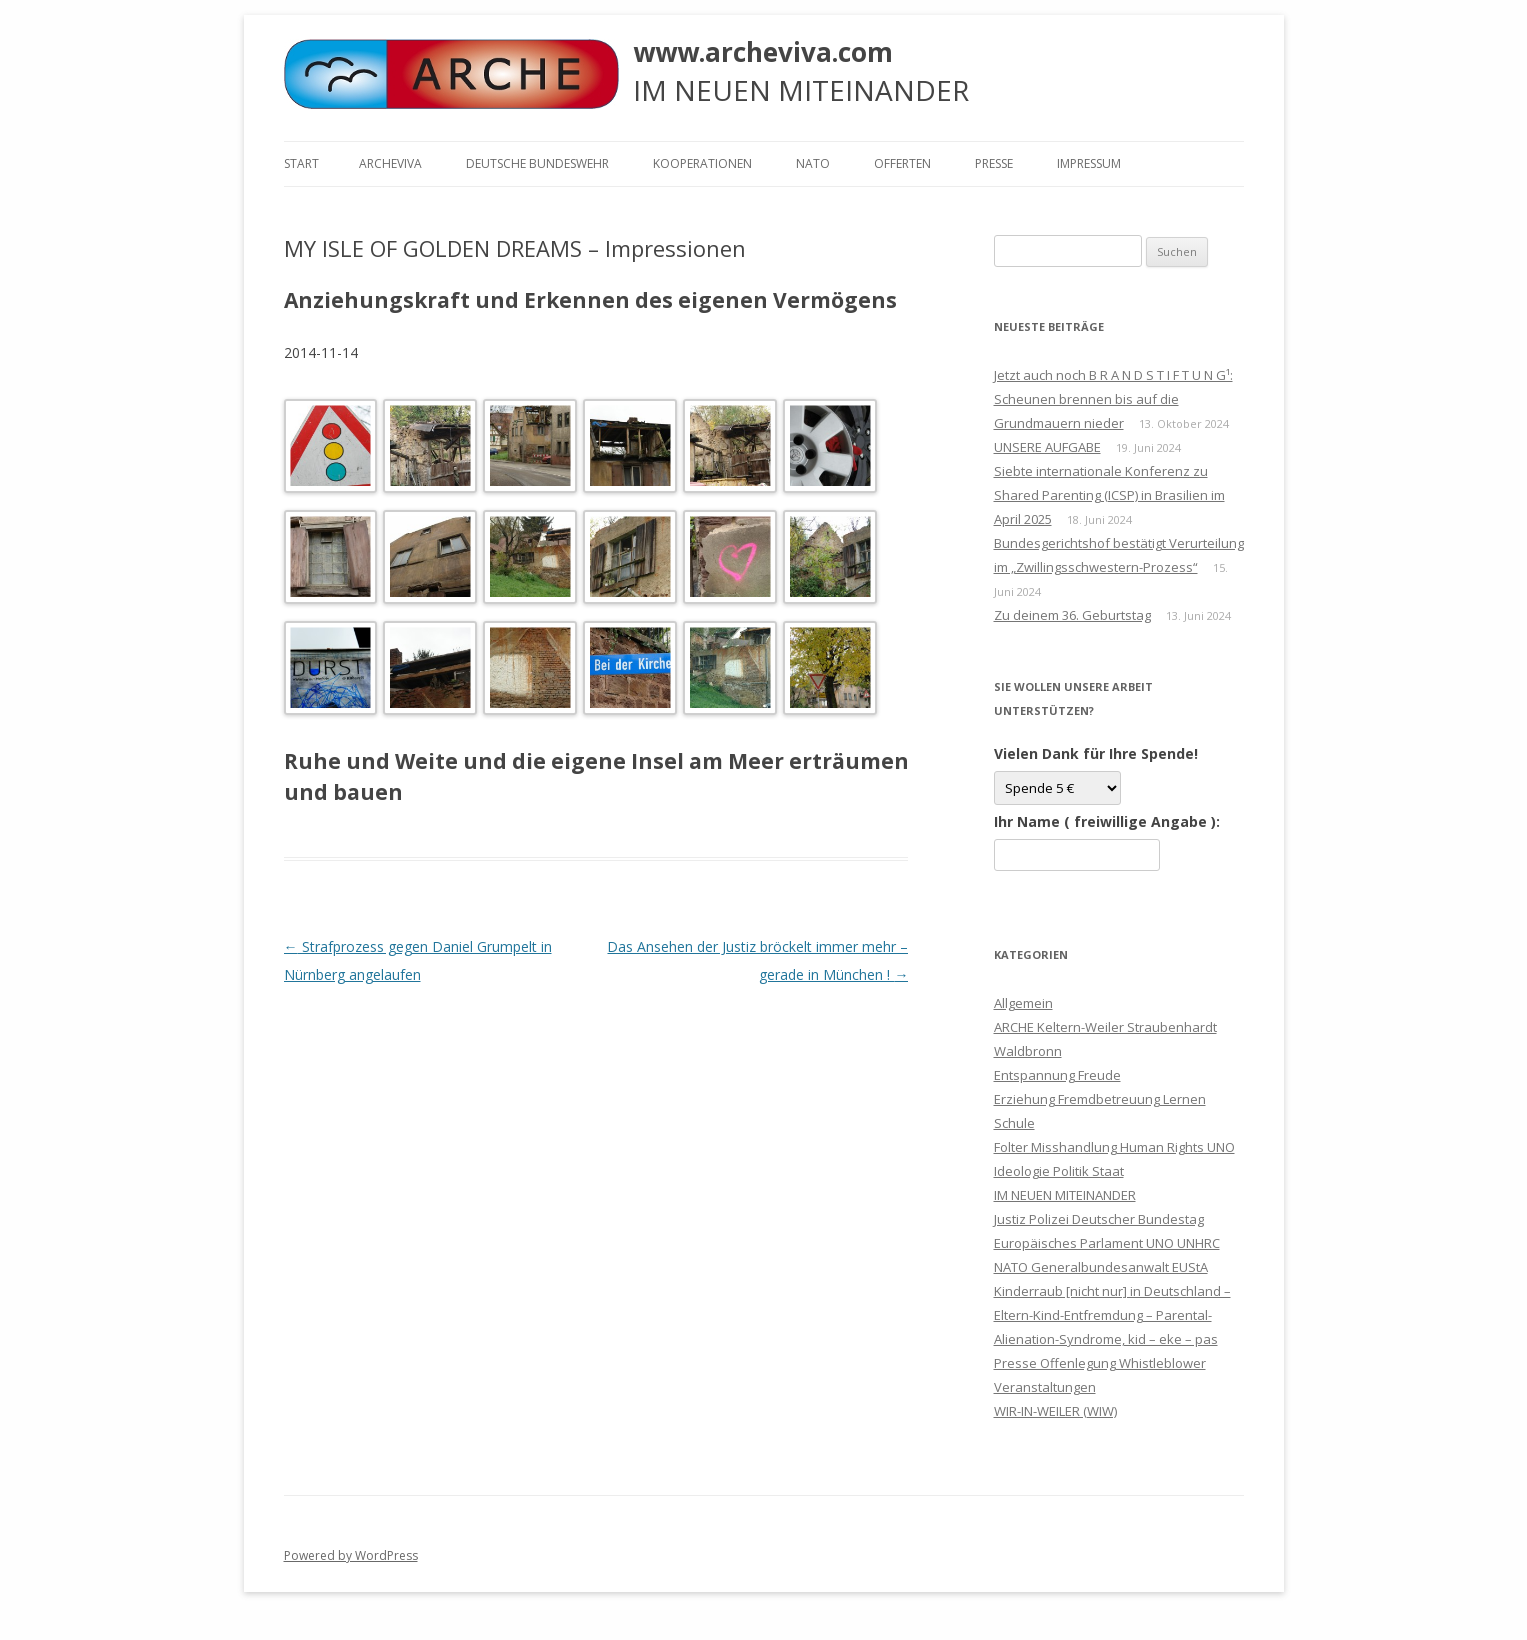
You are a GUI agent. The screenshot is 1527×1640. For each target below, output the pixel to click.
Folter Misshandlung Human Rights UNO (1114, 1147)
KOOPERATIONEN (702, 163)
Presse (994, 163)
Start (301, 163)
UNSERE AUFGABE (1047, 447)
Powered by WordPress (351, 1555)
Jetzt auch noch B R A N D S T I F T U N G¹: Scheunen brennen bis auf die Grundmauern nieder (1113, 399)
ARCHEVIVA (390, 163)
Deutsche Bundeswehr (537, 163)
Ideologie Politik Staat (1059, 1171)
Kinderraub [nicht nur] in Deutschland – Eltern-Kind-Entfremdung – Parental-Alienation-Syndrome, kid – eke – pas (1112, 1315)
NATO (813, 163)
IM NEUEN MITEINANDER (1065, 1195)
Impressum (1089, 163)
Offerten (902, 163)
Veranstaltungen (1045, 1387)
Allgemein (1023, 1003)
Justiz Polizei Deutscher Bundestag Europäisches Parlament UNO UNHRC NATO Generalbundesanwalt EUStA (1107, 1243)
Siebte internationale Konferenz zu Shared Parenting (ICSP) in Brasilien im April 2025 (1109, 495)
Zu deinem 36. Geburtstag (1072, 615)
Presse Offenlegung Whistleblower (1100, 1363)
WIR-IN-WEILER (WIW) (1055, 1411)
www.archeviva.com (763, 52)
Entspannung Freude (1057, 1075)
